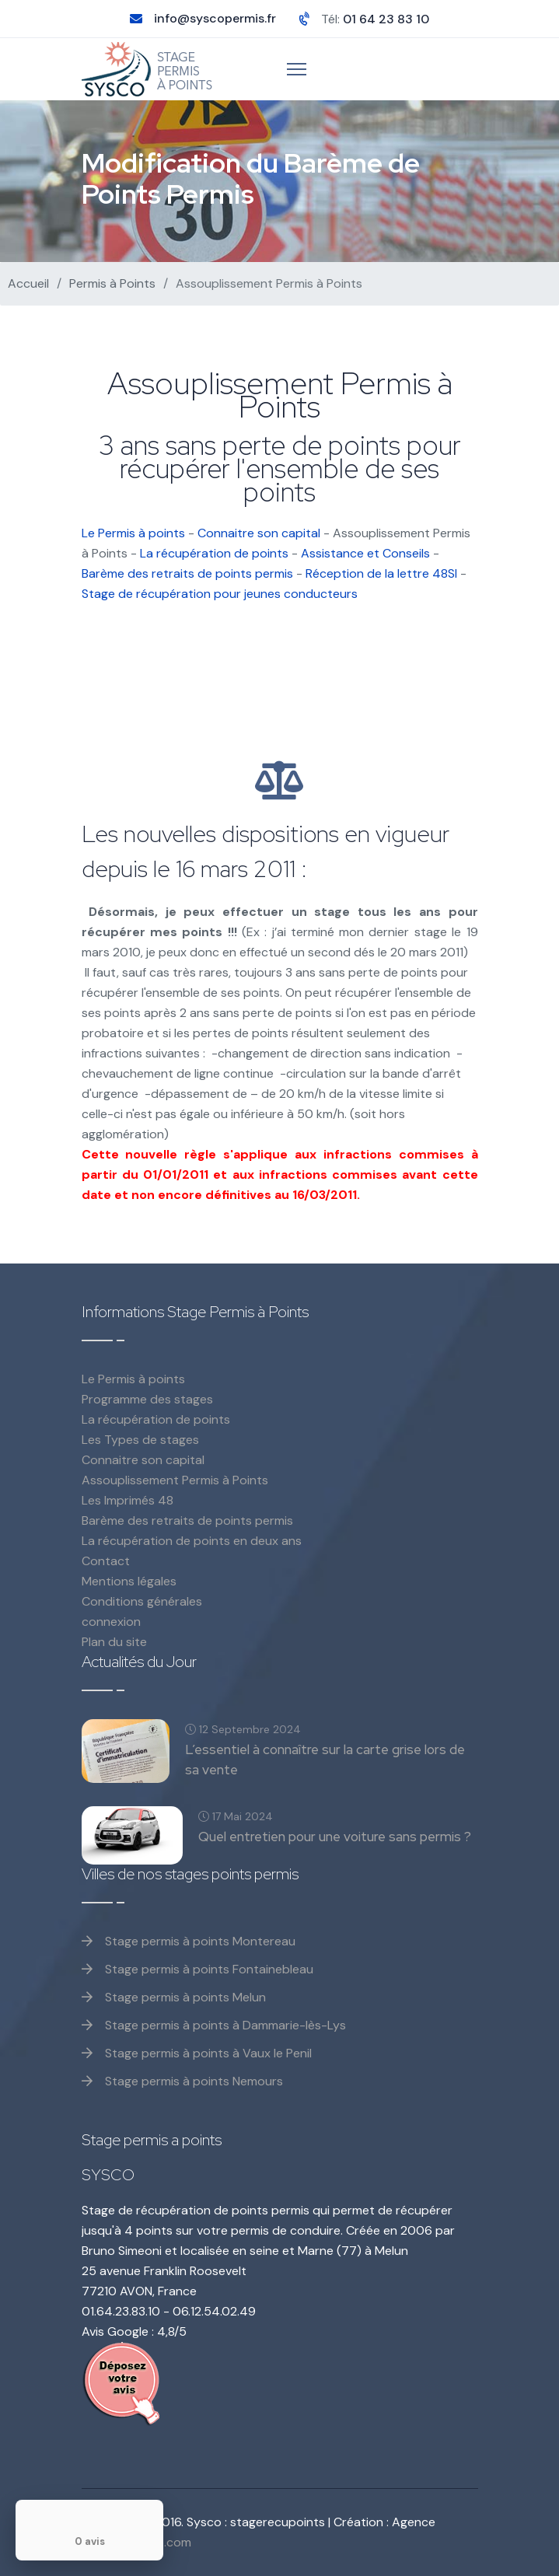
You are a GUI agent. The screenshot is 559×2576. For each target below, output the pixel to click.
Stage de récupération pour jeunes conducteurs (220, 593)
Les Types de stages (140, 1439)
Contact (106, 1561)
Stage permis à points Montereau (188, 1941)
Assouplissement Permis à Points (175, 1480)
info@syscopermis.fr (215, 18)
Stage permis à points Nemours (182, 2081)
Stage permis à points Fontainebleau (197, 1969)
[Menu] (296, 69)
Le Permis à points (133, 533)
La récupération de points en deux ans (192, 1541)
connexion (111, 1621)
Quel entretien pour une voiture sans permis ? (334, 1836)
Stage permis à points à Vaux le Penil (197, 2053)
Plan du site (114, 1642)
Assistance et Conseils (365, 553)
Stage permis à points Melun (174, 1997)
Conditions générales (142, 1601)
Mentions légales (129, 1581)
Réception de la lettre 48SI (381, 573)
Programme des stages (147, 1399)
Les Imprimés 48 (127, 1500)
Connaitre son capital (258, 533)
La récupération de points (214, 553)
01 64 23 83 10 (386, 19)
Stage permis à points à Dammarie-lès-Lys (214, 2025)
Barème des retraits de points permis (187, 573)
